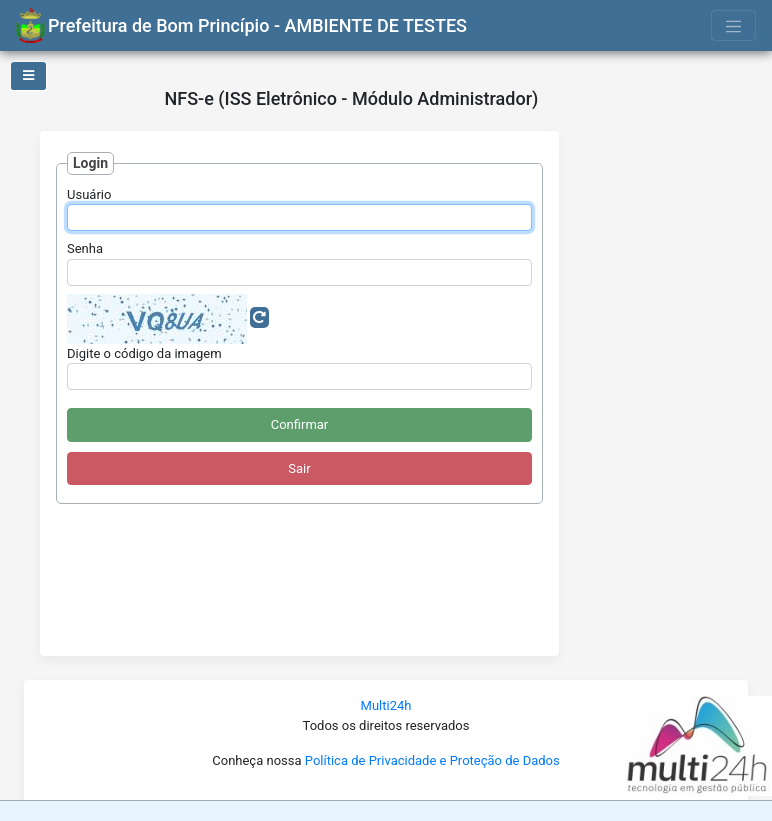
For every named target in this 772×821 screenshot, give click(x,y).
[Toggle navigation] (734, 25)
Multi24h (386, 705)
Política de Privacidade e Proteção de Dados (432, 760)
